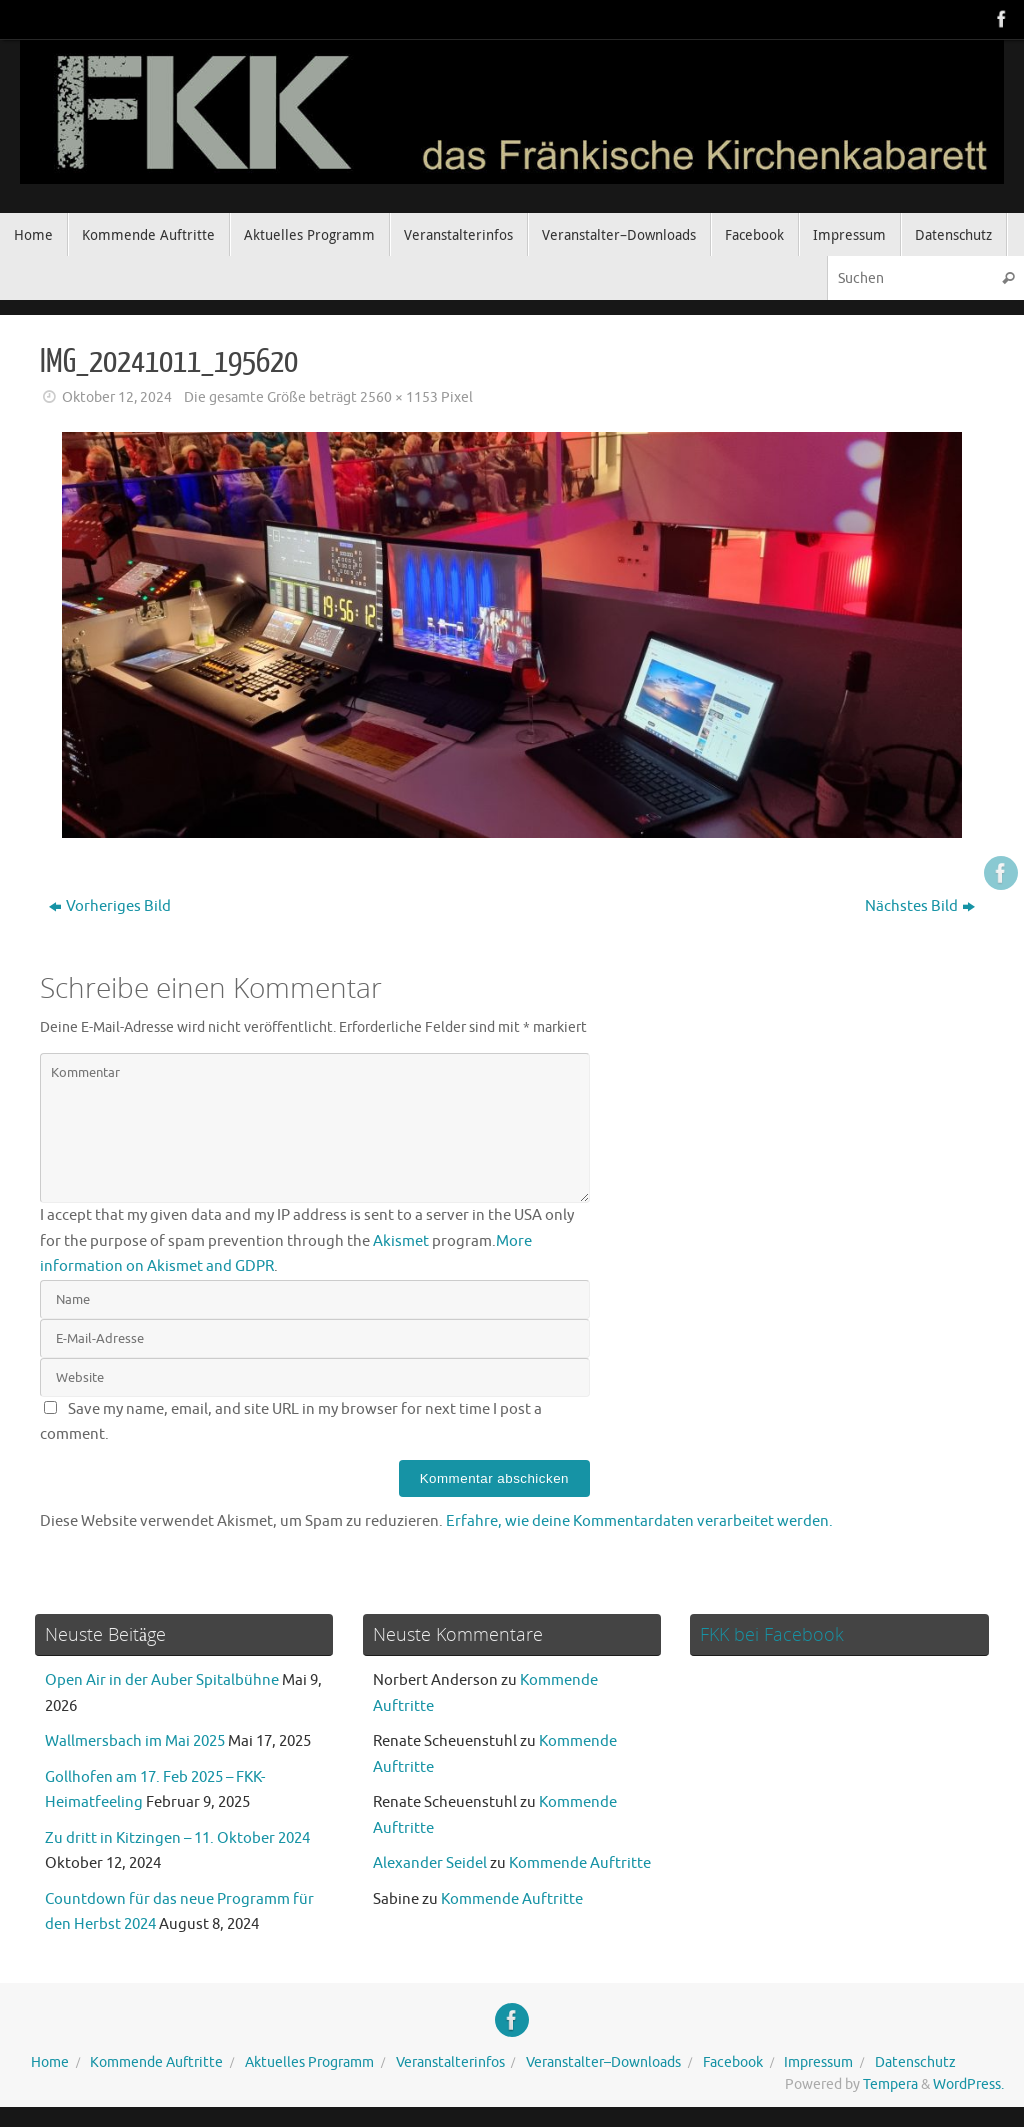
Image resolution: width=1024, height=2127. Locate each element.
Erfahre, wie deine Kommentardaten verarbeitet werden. (639, 1521)
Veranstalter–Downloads (603, 2062)
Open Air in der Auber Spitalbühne (162, 1680)
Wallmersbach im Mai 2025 (135, 1741)
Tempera (890, 2084)
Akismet (401, 1241)
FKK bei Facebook (772, 1634)
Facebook (733, 2062)
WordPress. (968, 2084)
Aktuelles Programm (309, 2062)
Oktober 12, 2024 (117, 397)
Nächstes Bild (920, 906)
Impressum (818, 2062)
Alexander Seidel (430, 1863)
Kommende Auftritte (580, 1863)
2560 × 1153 (399, 397)
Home (50, 2062)
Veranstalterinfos (450, 2062)
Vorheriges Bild (110, 906)
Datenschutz (915, 2062)
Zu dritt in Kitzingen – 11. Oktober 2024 (177, 1838)
